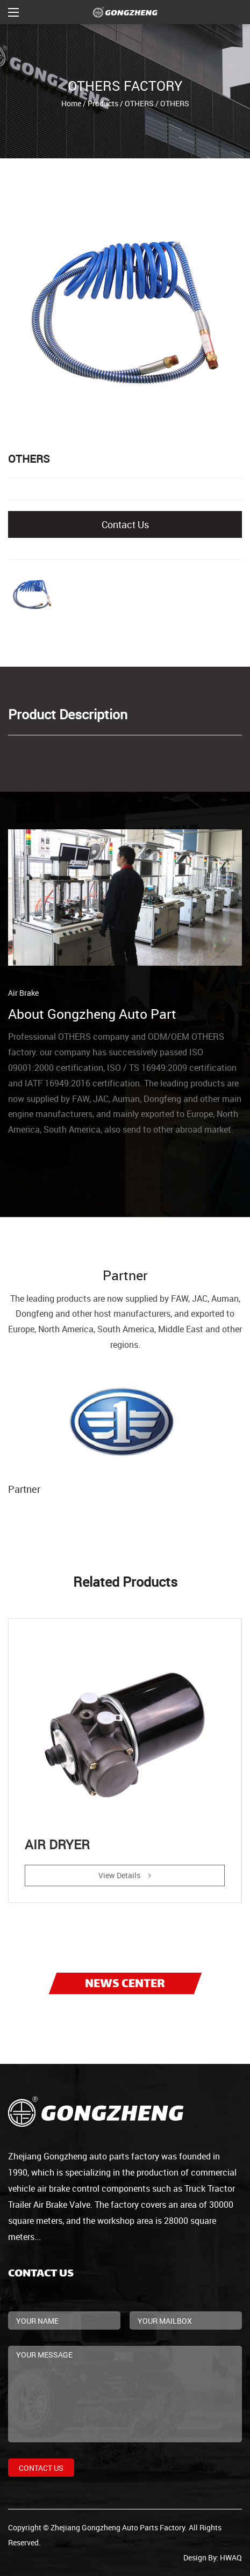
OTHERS (139, 103)
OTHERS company (93, 1036)
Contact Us (125, 524)
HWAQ (231, 2557)
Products (103, 103)
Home (71, 103)
